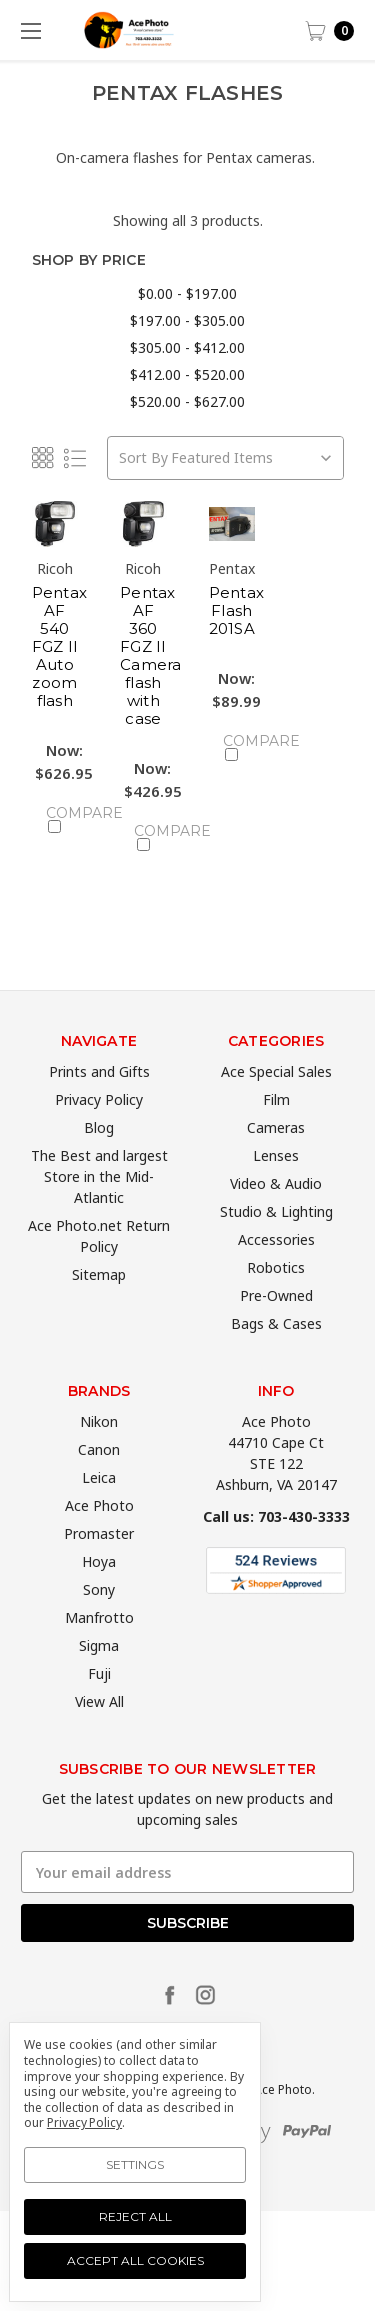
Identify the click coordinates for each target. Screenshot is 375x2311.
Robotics (276, 1300)
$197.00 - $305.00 (187, 320)
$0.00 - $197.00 (187, 293)
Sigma (99, 1678)
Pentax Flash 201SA (237, 610)
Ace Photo (99, 1538)
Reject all (135, 2216)
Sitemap (99, 1307)
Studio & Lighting (276, 1244)
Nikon (99, 1454)
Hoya (99, 1594)
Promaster (99, 1566)
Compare (62, 818)
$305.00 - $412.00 (187, 347)
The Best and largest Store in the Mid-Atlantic (99, 1209)
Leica (99, 1510)
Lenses (276, 1188)
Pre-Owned (276, 1328)
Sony (99, 1622)
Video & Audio (276, 1216)
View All (99, 1734)
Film (276, 1132)
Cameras (276, 1160)
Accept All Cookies (135, 2260)
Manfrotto (99, 1650)
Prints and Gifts (99, 1104)
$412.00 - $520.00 (187, 374)
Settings (135, 2164)
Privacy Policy (99, 1132)
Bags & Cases (276, 1356)
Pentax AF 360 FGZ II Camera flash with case (151, 655)
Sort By (143, 457)
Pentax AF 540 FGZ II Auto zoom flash (60, 646)
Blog (99, 1160)
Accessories (276, 1272)
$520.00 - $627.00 (187, 401)
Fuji (99, 1706)
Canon (99, 1482)
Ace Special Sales (276, 1104)
